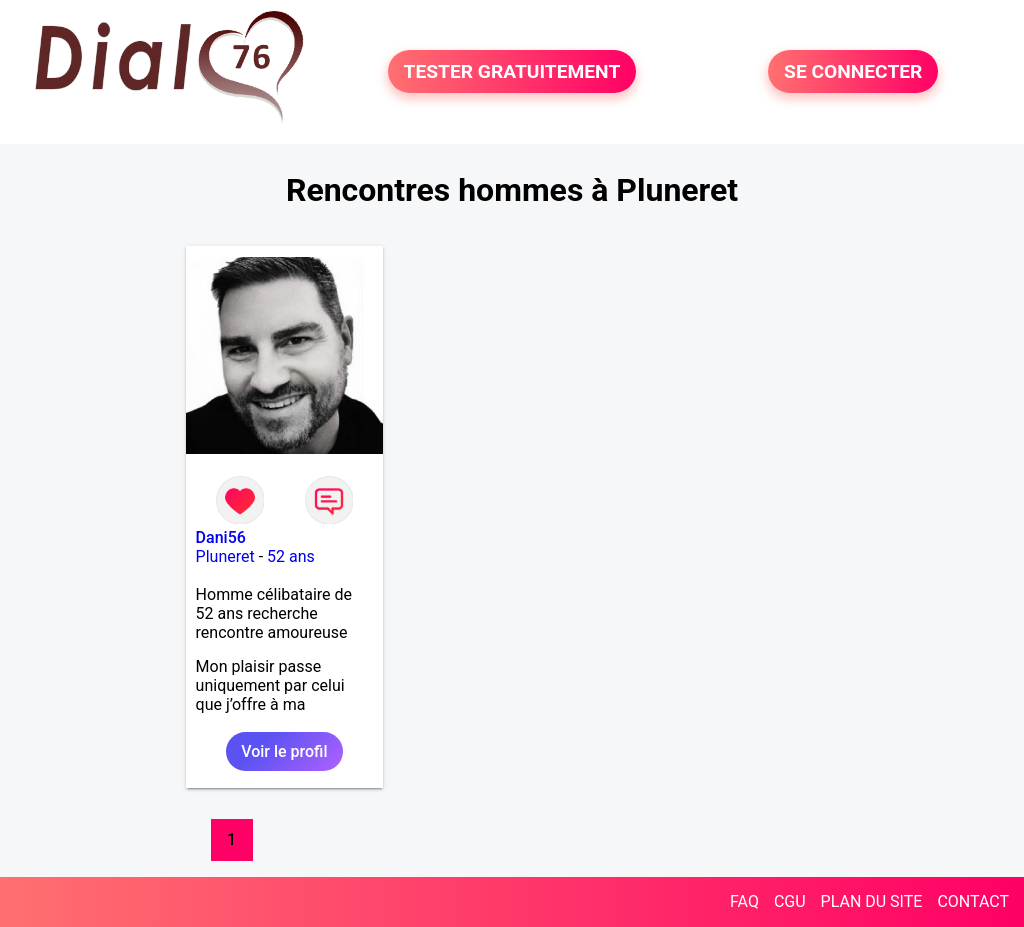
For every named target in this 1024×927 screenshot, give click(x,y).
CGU (790, 901)
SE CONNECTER (853, 71)
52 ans (291, 556)
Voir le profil (284, 751)
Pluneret (225, 556)
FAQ (744, 901)
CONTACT (973, 901)
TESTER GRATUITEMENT (512, 71)
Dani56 (221, 537)
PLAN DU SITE (872, 901)
